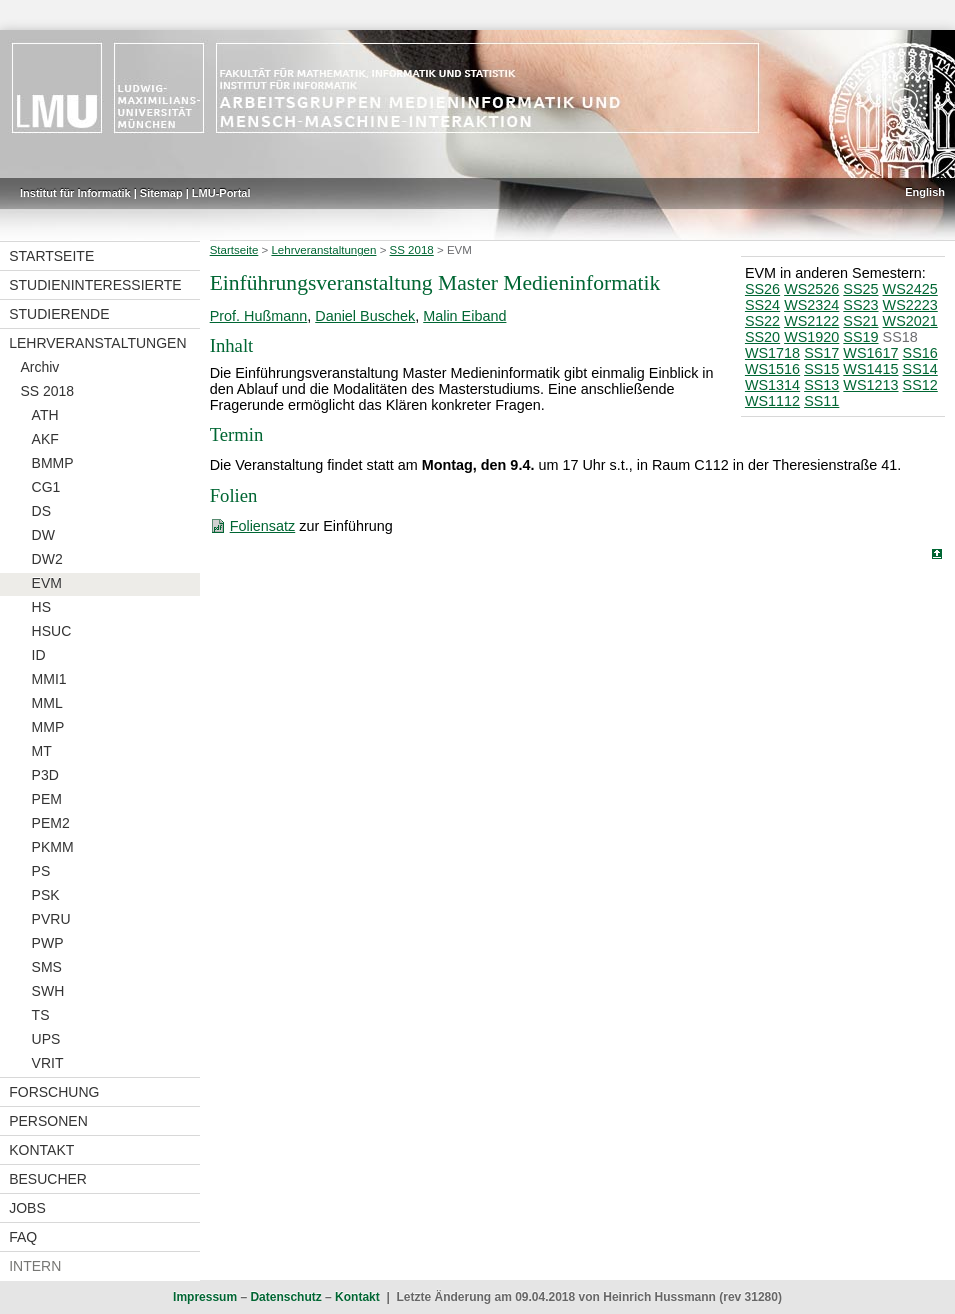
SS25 (860, 289)
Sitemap (161, 193)
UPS (46, 1039)
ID (39, 655)
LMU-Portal (221, 193)
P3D (45, 775)
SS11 (821, 401)
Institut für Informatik (75, 193)
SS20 (762, 337)
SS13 (821, 385)
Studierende (59, 314)
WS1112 (772, 401)
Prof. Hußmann (259, 316)
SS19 (860, 337)
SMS (47, 967)
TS (41, 1015)
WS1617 (870, 353)
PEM (47, 799)
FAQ (23, 1237)
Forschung (54, 1092)
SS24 (762, 305)
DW (43, 535)
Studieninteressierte (95, 285)
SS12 (920, 385)
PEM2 (51, 823)
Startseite (51, 256)
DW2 (47, 559)
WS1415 (870, 369)
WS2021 (910, 321)
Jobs (27, 1208)
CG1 (46, 487)
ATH (45, 415)
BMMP (53, 463)
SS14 (920, 369)
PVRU (51, 919)
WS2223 (910, 305)
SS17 (821, 353)
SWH (48, 991)
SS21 (860, 321)
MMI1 (49, 679)
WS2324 (811, 305)
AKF (45, 439)
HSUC (52, 631)
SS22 (762, 321)
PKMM (53, 847)
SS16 (920, 353)
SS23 (860, 305)
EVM (47, 583)
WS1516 (772, 369)
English (925, 192)
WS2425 (910, 289)
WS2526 (811, 289)
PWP (48, 943)
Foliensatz (263, 526)
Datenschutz (285, 1297)
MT (42, 751)
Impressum (205, 1297)
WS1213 (870, 385)
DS (41, 511)
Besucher (48, 1179)
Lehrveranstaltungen (97, 343)
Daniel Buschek (365, 316)
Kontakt (41, 1150)
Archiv (39, 367)
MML (47, 703)
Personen (48, 1121)
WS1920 (811, 337)
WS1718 (772, 353)
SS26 (762, 289)
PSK (46, 895)
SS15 (821, 369)
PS (41, 871)
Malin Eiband (464, 316)
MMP (48, 727)
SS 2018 (47, 391)
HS (41, 607)
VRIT (48, 1063)
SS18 (900, 337)
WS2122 (811, 321)
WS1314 (772, 385)
